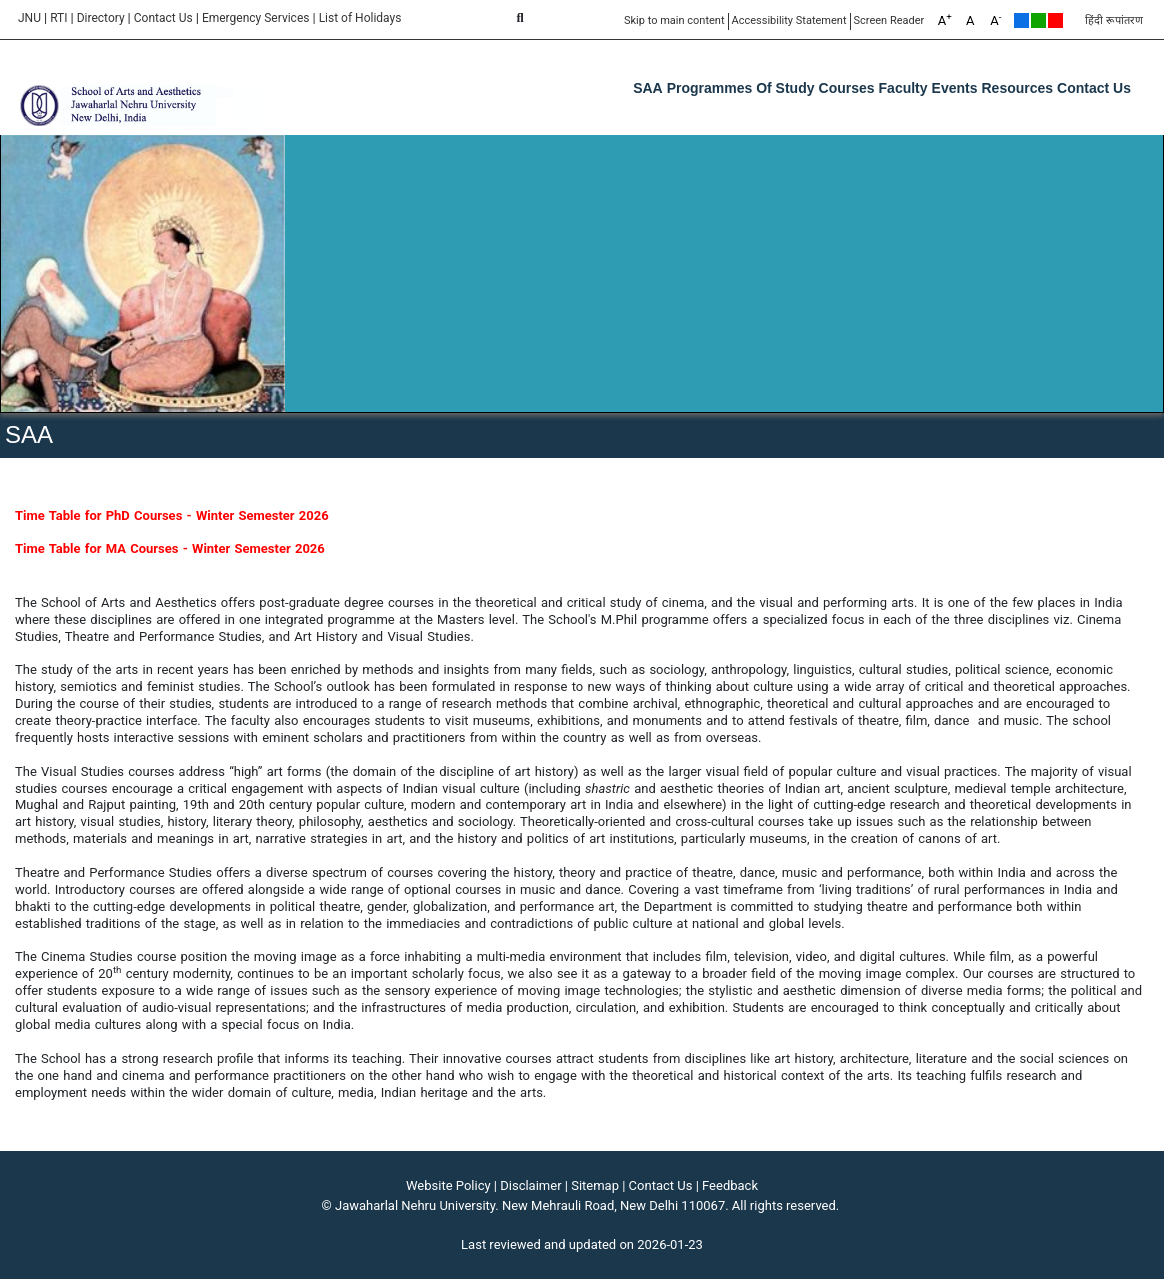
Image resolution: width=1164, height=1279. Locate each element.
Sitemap (595, 1185)
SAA (648, 88)
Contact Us (163, 18)
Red (1055, 20)
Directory (101, 18)
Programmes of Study (741, 88)
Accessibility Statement (789, 20)
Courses (847, 88)
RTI (58, 18)
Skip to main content (674, 20)
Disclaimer (530, 1185)
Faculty (903, 88)
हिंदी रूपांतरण (1114, 20)
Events (955, 88)
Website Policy (448, 1185)
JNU (29, 18)
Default (1021, 20)
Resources (1017, 88)
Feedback (730, 1185)
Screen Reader (889, 20)
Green (1038, 20)
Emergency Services (256, 18)
